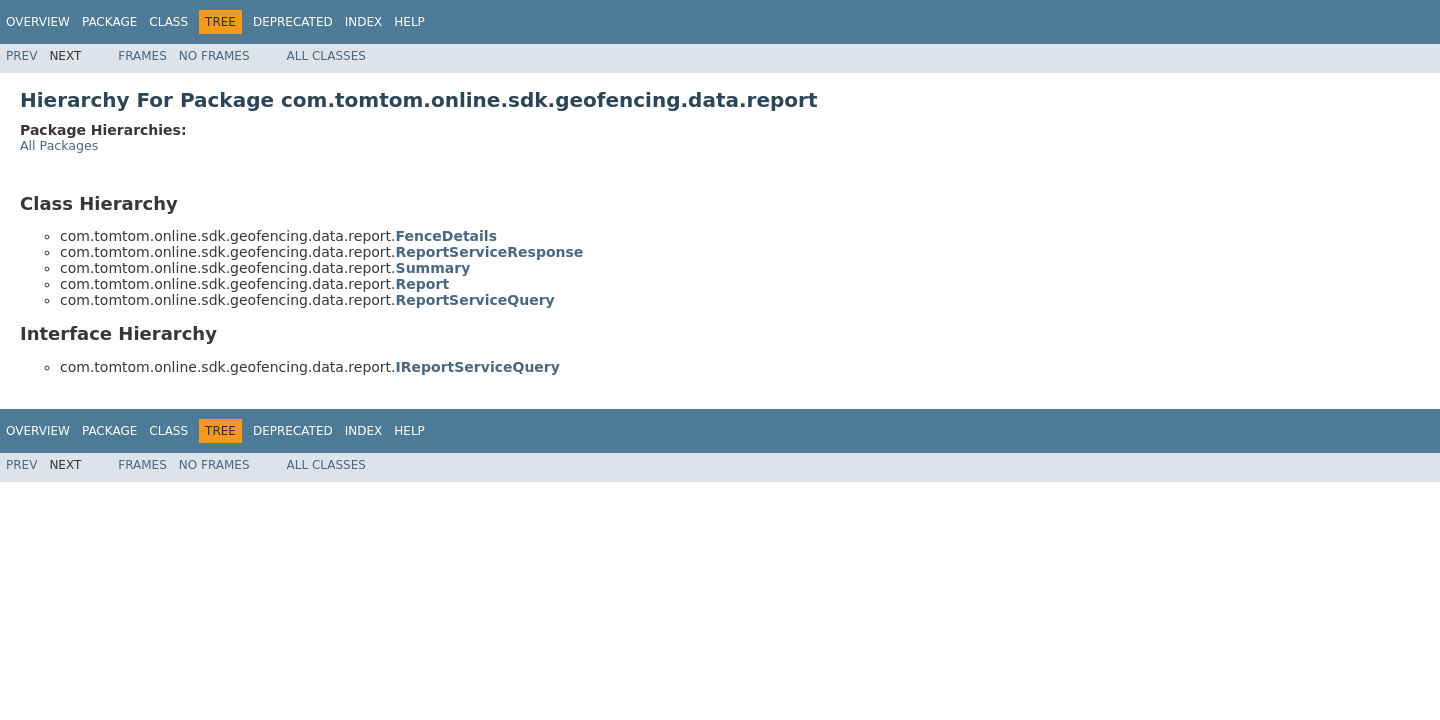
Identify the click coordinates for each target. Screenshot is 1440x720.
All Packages (59, 145)
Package (109, 22)
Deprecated (293, 22)
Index (364, 22)
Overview (38, 22)
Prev (21, 56)
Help (409, 22)
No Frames (214, 56)
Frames (142, 56)
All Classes (326, 56)
